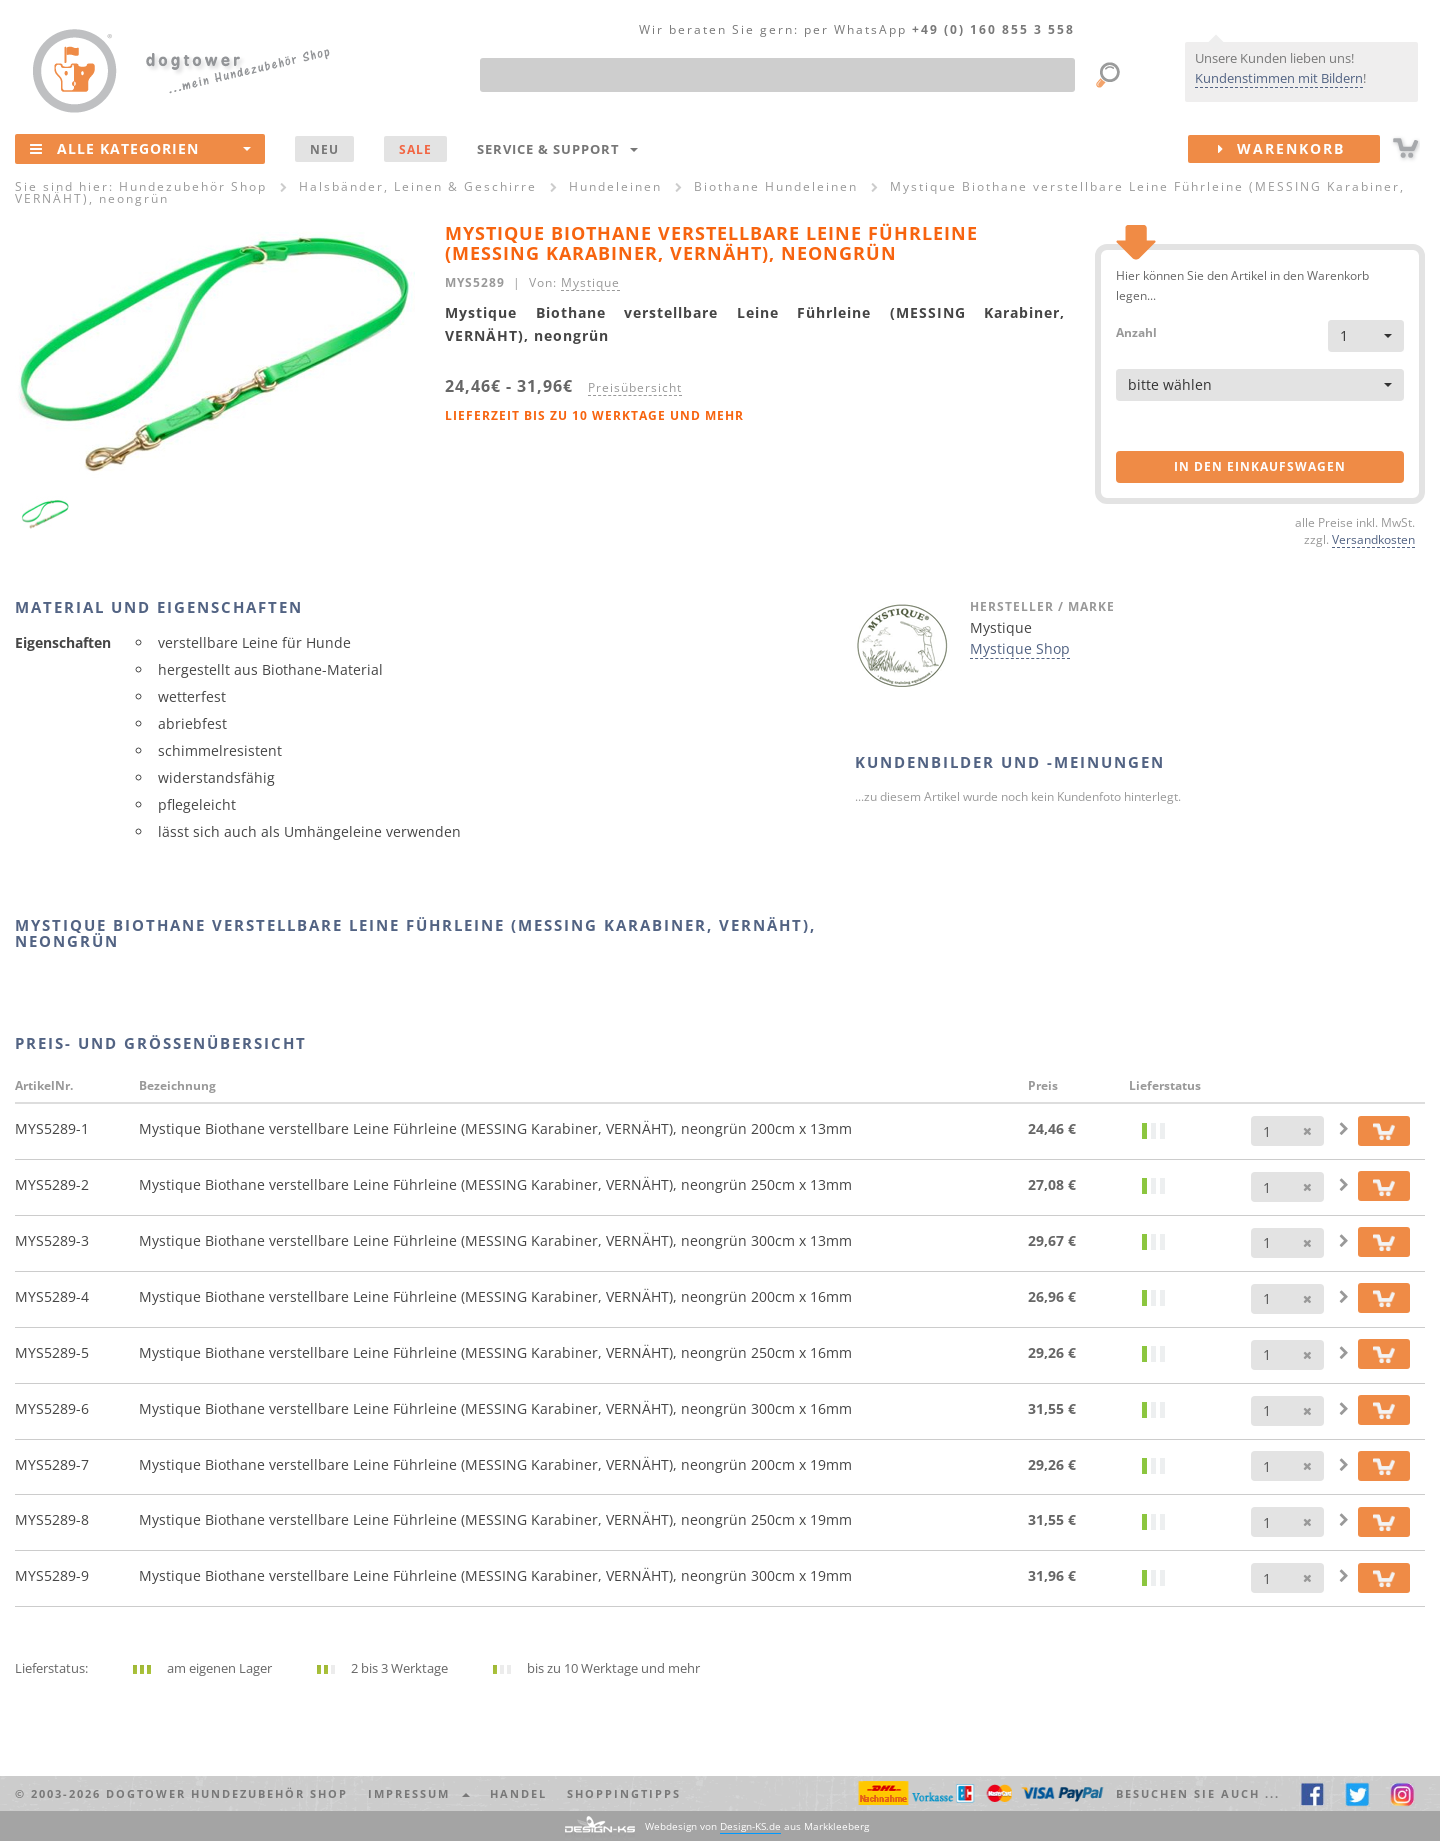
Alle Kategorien (140, 148)
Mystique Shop (1020, 648)
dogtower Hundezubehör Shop (227, 1793)
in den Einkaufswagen (1260, 466)
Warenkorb (1299, 149)
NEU (324, 149)
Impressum (419, 1793)
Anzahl (1136, 331)
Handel (518, 1793)
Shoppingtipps (624, 1793)
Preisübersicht (635, 387)
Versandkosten (1373, 539)
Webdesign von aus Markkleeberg (757, 1826)
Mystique (590, 282)
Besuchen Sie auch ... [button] (1198, 1793)
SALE (415, 149)
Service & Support (557, 149)
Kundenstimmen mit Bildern (1279, 78)
